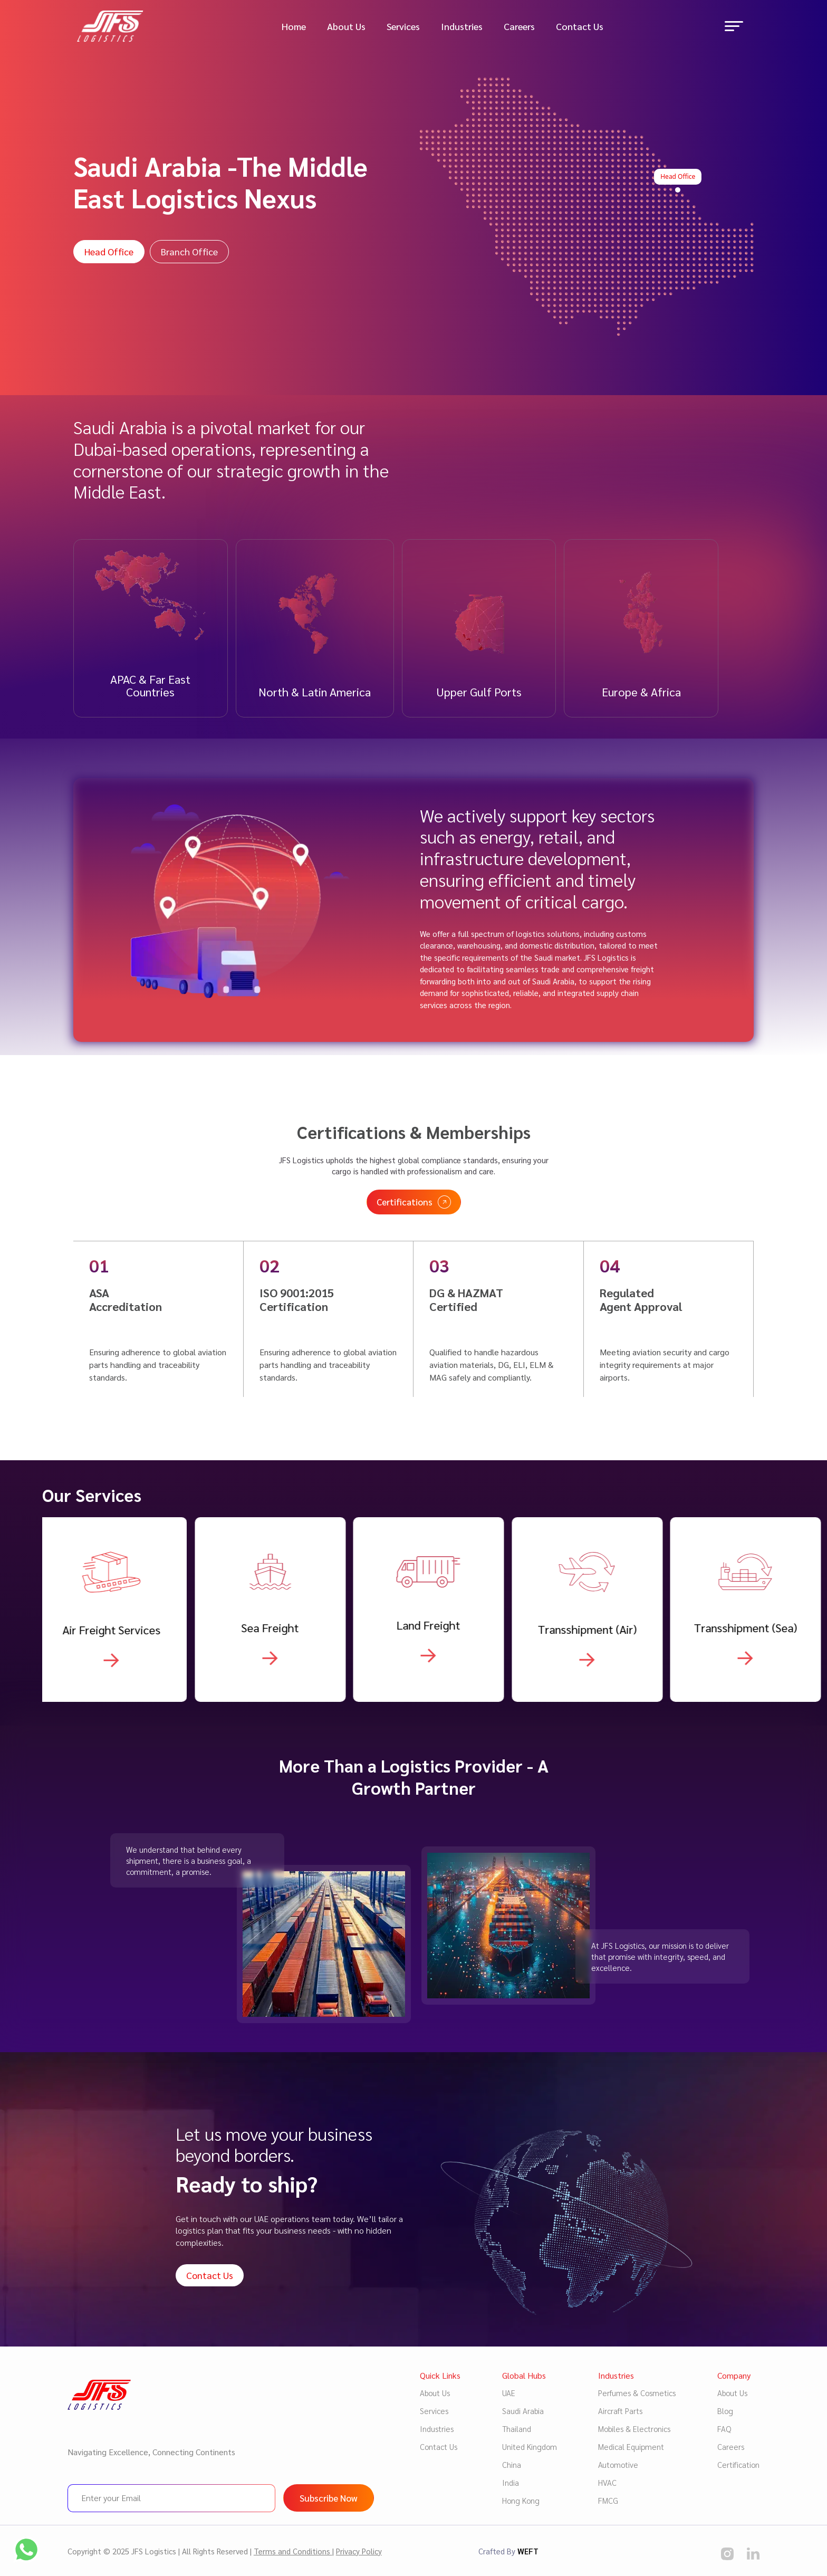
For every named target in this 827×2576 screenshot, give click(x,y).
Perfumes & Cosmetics (637, 2393)
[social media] (727, 2553)
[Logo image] (110, 25)
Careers (519, 26)
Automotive (618, 2464)
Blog (725, 2411)
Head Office (108, 251)
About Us (346, 26)
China (511, 2464)
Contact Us (579, 26)
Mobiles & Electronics (634, 2429)
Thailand (516, 2429)
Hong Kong (521, 2500)
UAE (508, 2393)
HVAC (607, 2482)
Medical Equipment (631, 2446)
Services (403, 26)
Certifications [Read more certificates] (414, 1253)
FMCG (608, 2500)
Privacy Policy (359, 2551)
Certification (738, 2464)
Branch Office (189, 251)
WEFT (527, 2551)
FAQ (724, 2429)
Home (294, 26)
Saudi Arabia (523, 2411)
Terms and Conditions (293, 2551)
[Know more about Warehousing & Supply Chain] (117, 1711)
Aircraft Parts (620, 2411)
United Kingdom (529, 2446)
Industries (462, 26)
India (510, 2482)
